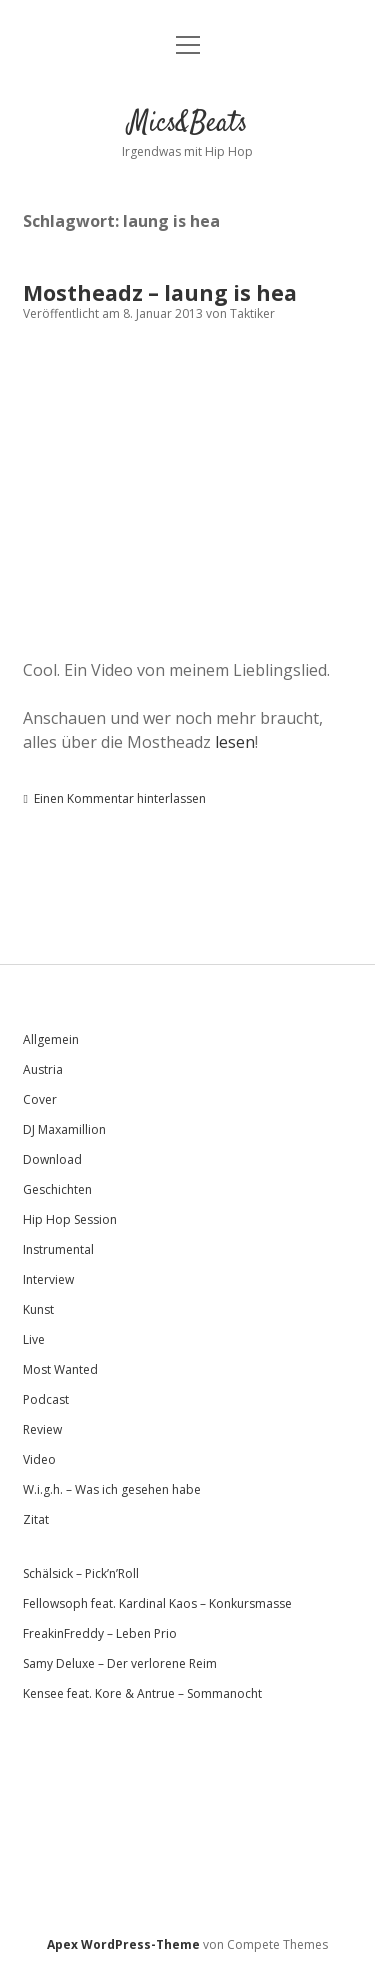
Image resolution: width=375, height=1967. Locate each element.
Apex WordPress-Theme (123, 1944)
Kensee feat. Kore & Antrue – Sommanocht (142, 1693)
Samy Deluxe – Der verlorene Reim (120, 1663)
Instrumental (58, 1249)
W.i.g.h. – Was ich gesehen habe (112, 1489)
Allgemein (51, 1039)
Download (52, 1159)
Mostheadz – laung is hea (160, 293)
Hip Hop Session (70, 1219)
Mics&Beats (188, 124)
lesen (235, 742)
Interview (48, 1279)
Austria (43, 1069)
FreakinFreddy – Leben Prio (100, 1633)
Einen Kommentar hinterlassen (120, 798)
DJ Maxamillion (64, 1129)
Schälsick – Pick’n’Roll (81, 1573)
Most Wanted (60, 1369)
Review (42, 1429)
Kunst (38, 1309)
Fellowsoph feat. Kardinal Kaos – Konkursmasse (157, 1603)
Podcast (46, 1399)
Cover (40, 1099)
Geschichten (57, 1189)
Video (39, 1459)
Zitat (36, 1519)
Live (34, 1339)
